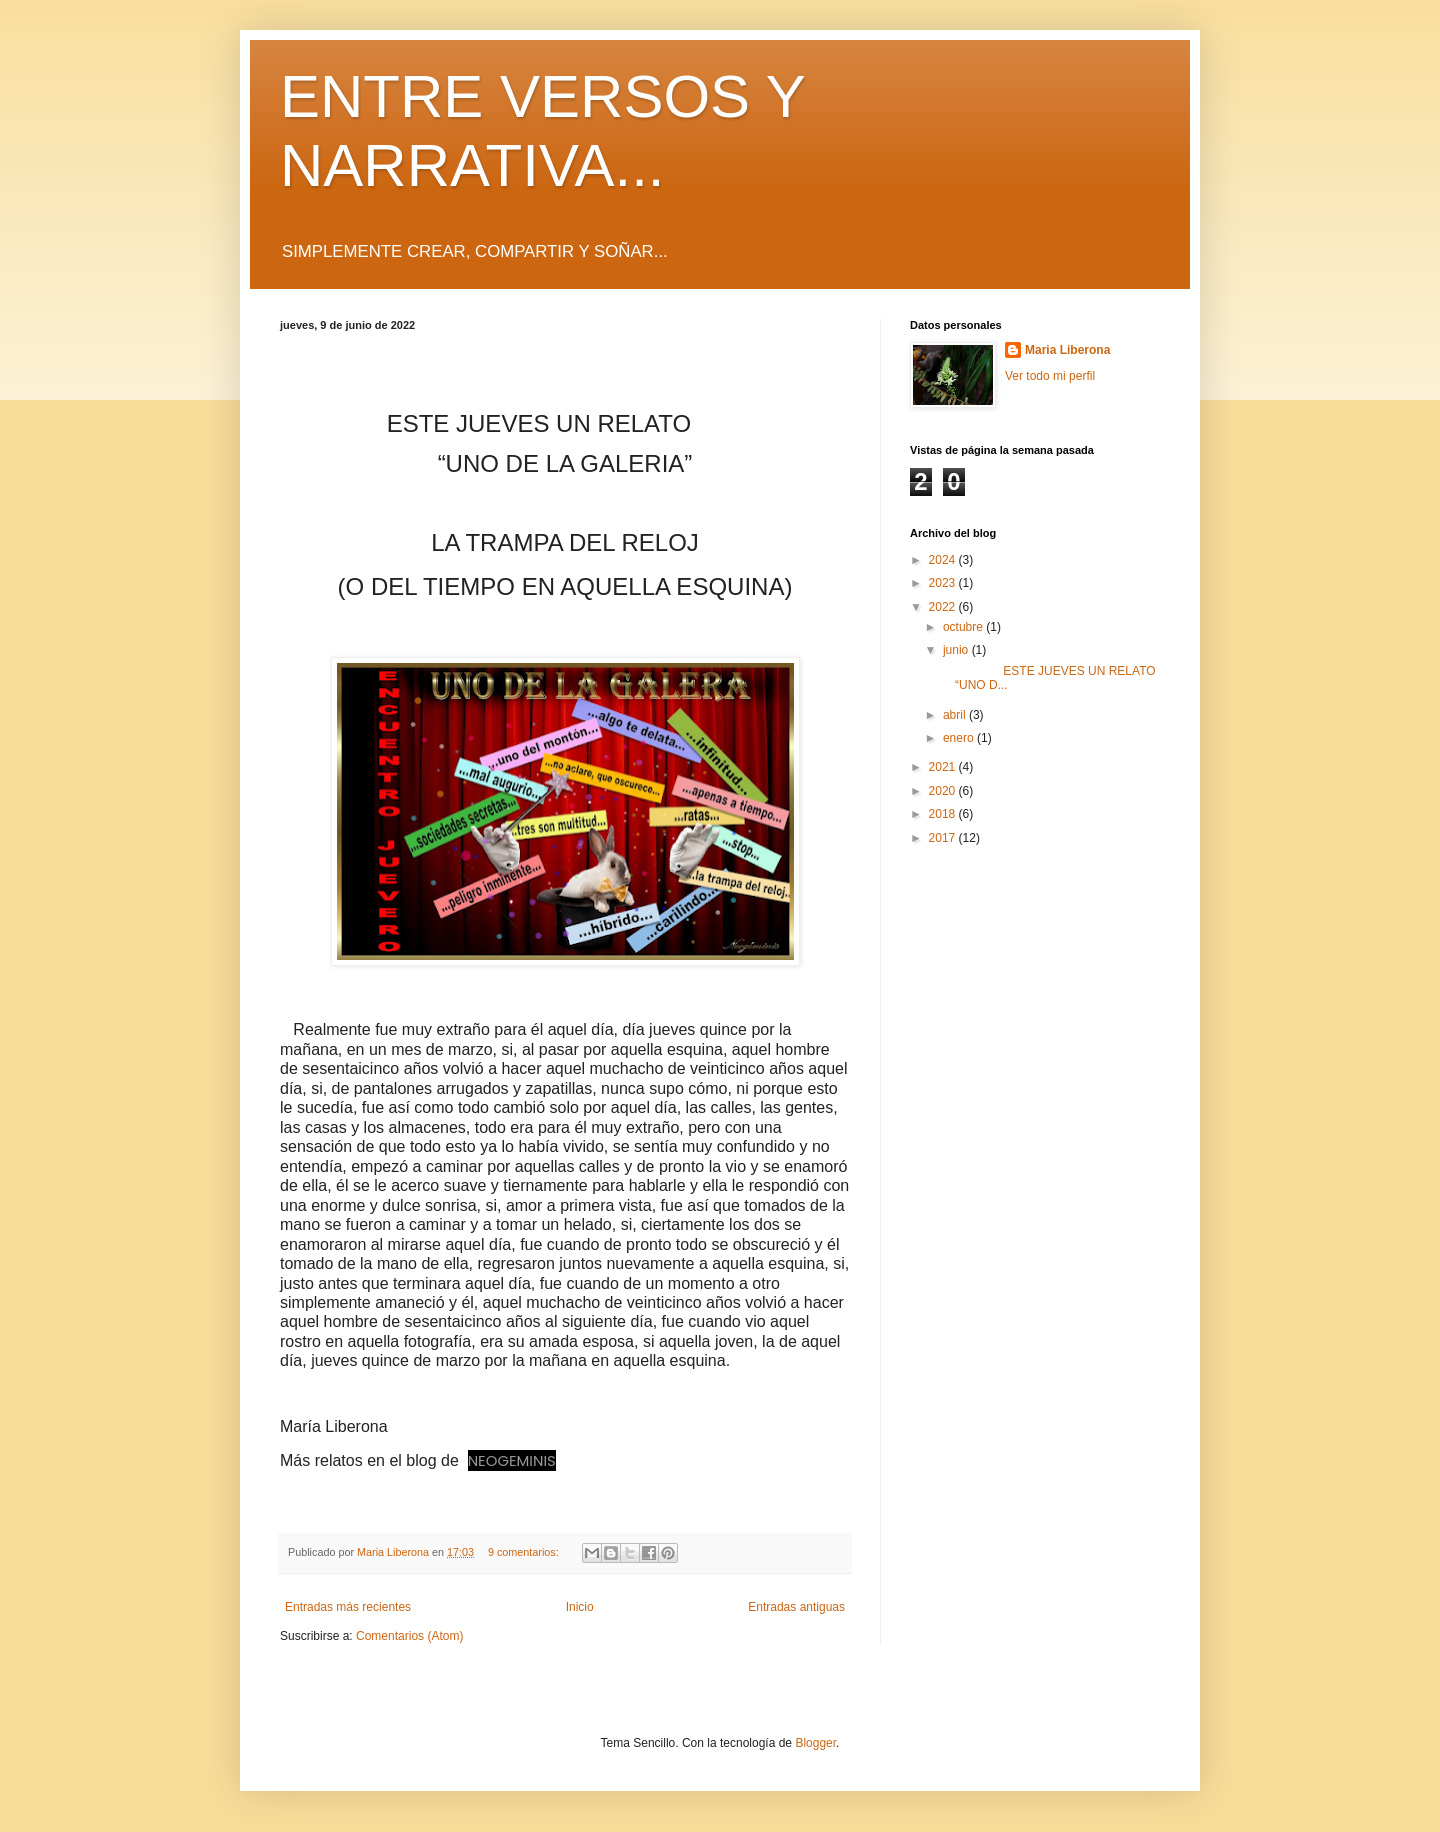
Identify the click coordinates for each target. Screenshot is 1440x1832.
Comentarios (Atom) (409, 1636)
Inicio (580, 1607)
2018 (944, 814)
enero (960, 738)
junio (957, 650)
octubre (964, 627)
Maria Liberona (1067, 350)
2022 (944, 607)
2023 (944, 583)
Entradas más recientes (348, 1607)
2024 (944, 560)
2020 (944, 791)
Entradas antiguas (796, 1607)
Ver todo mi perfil (1050, 376)
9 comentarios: (525, 1552)
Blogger (815, 1743)
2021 (944, 767)
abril (956, 715)
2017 (944, 838)
